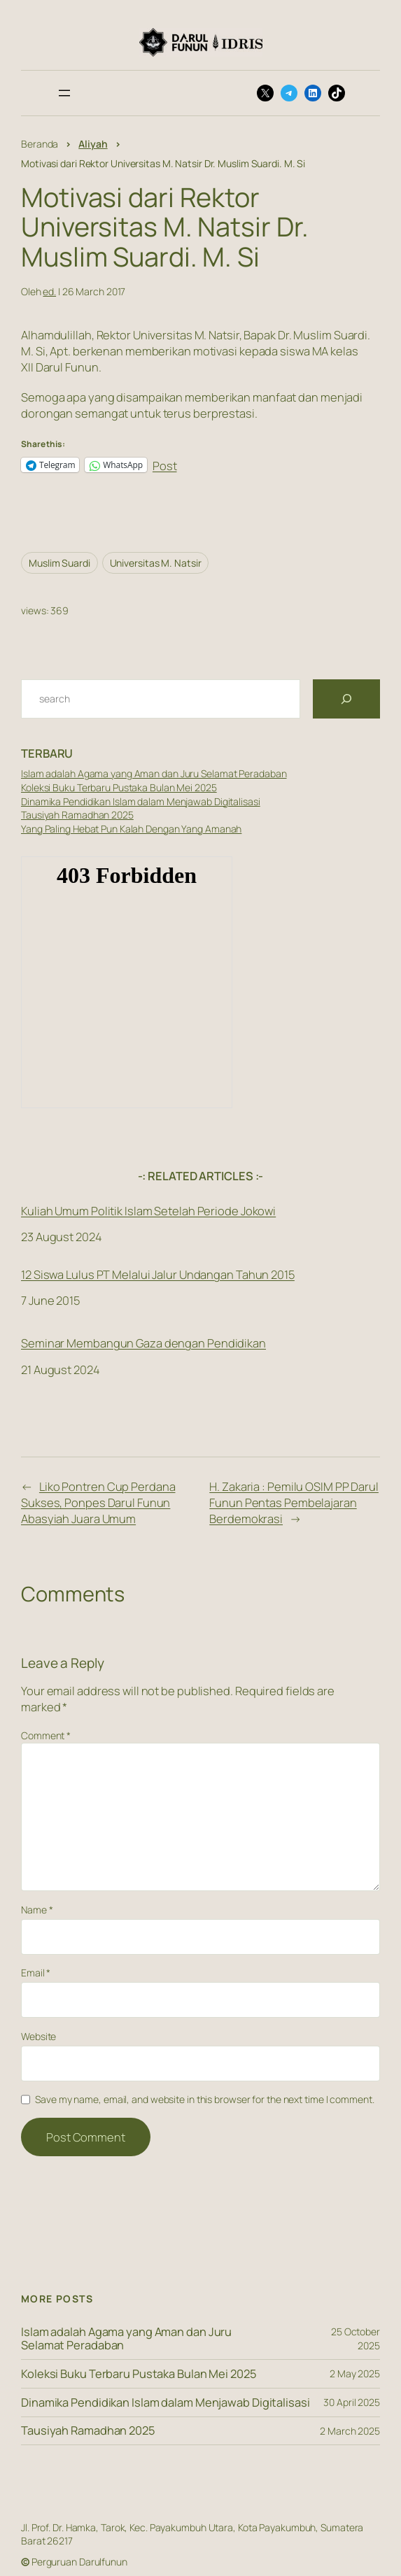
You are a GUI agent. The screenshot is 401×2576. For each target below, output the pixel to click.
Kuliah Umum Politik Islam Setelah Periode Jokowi (148, 1210)
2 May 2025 (355, 2373)
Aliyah (92, 143)
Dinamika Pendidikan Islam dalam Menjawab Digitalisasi (140, 801)
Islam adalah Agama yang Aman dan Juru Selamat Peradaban (154, 773)
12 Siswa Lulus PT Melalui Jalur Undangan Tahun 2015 (158, 1275)
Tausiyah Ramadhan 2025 (77, 814)
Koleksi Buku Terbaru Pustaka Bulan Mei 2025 (119, 787)
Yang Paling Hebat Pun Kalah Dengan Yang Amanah (131, 828)
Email (35, 1972)
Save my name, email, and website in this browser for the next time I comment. (204, 2099)
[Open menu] (64, 93)
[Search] (346, 699)
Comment (46, 1735)
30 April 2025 (351, 2402)
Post (165, 464)
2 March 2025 (350, 2430)
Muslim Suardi (59, 562)
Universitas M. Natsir (156, 562)
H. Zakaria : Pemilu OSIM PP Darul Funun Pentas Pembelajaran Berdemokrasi (294, 1502)
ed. (49, 291)
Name (36, 1909)
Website (38, 2036)
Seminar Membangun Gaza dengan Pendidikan (143, 1342)
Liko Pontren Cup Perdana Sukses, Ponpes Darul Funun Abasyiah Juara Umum (98, 1502)
